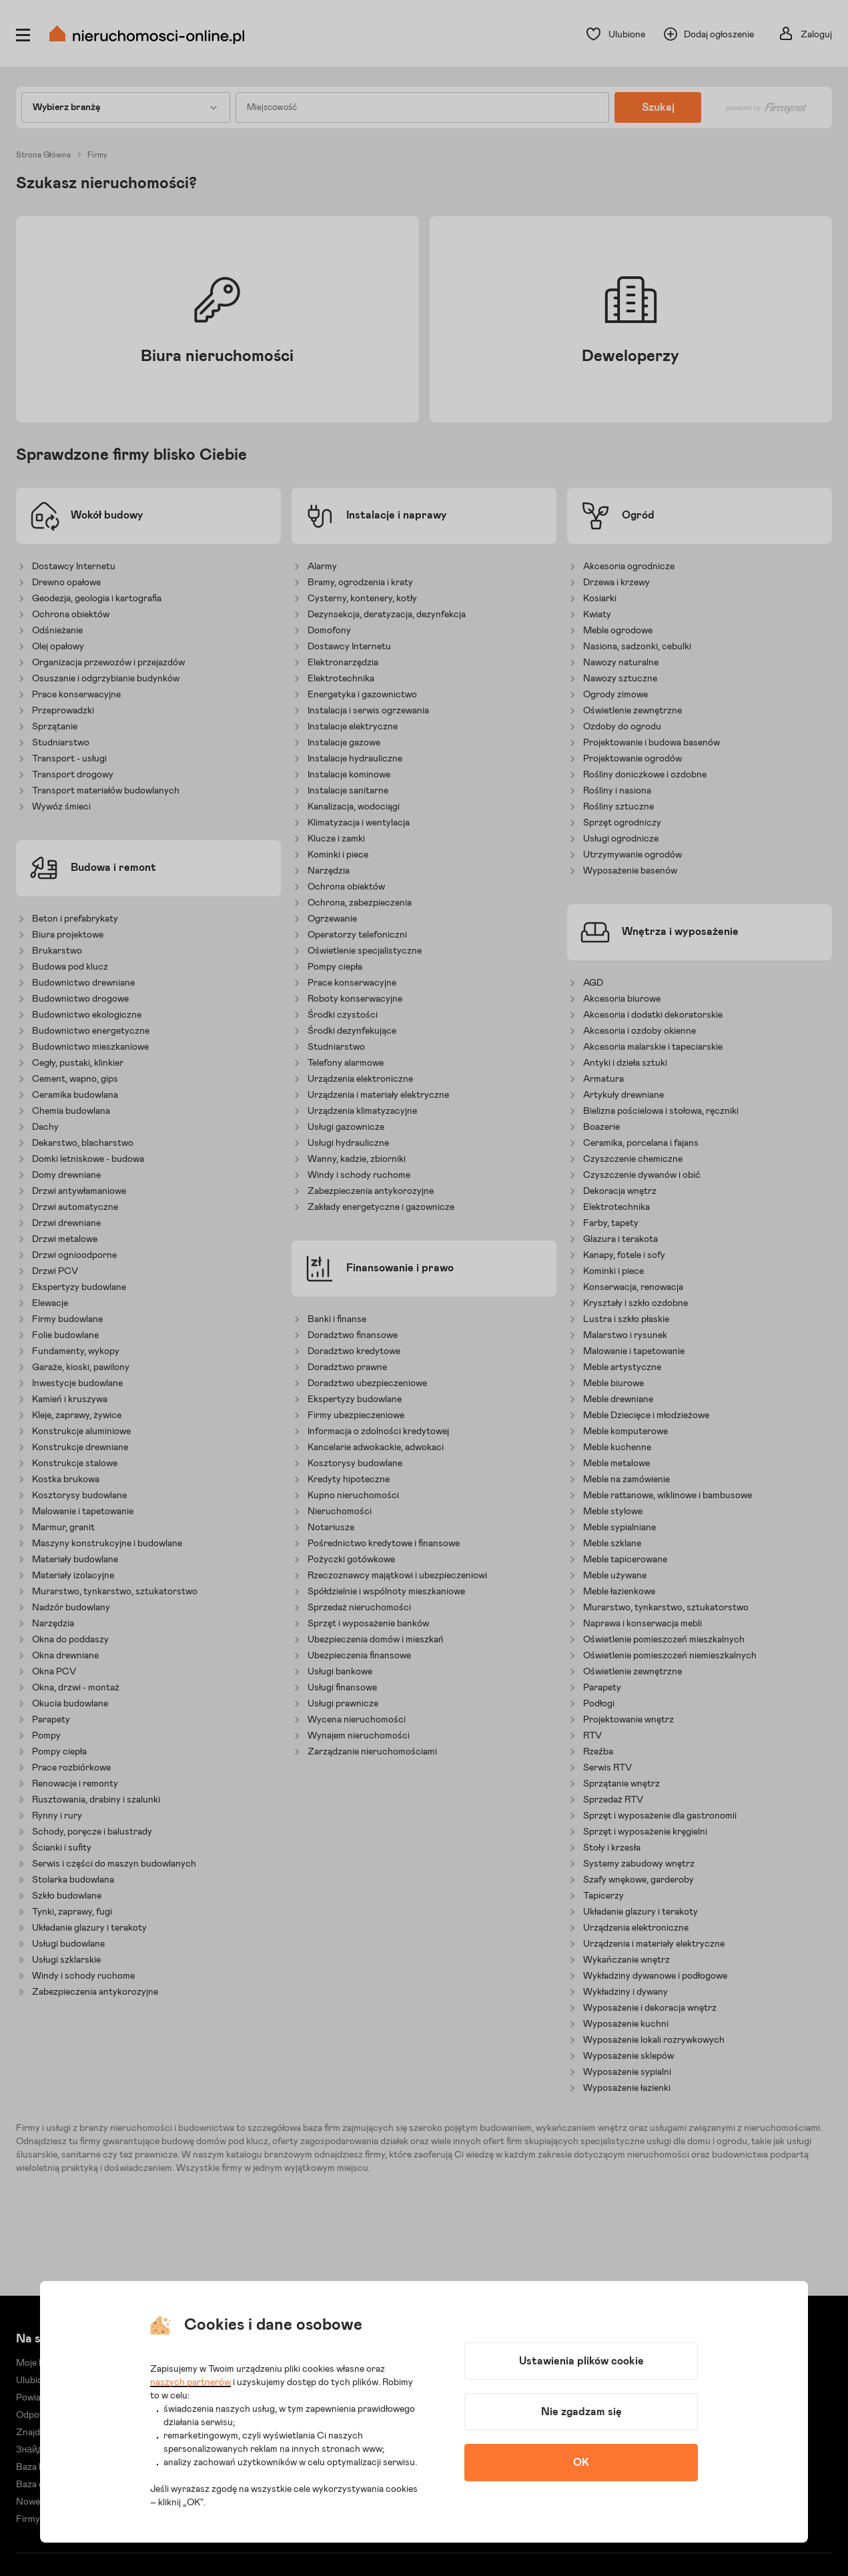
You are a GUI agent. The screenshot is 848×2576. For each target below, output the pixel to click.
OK (581, 2462)
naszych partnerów (190, 2382)
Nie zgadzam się (581, 2411)
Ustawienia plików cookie (581, 2361)
